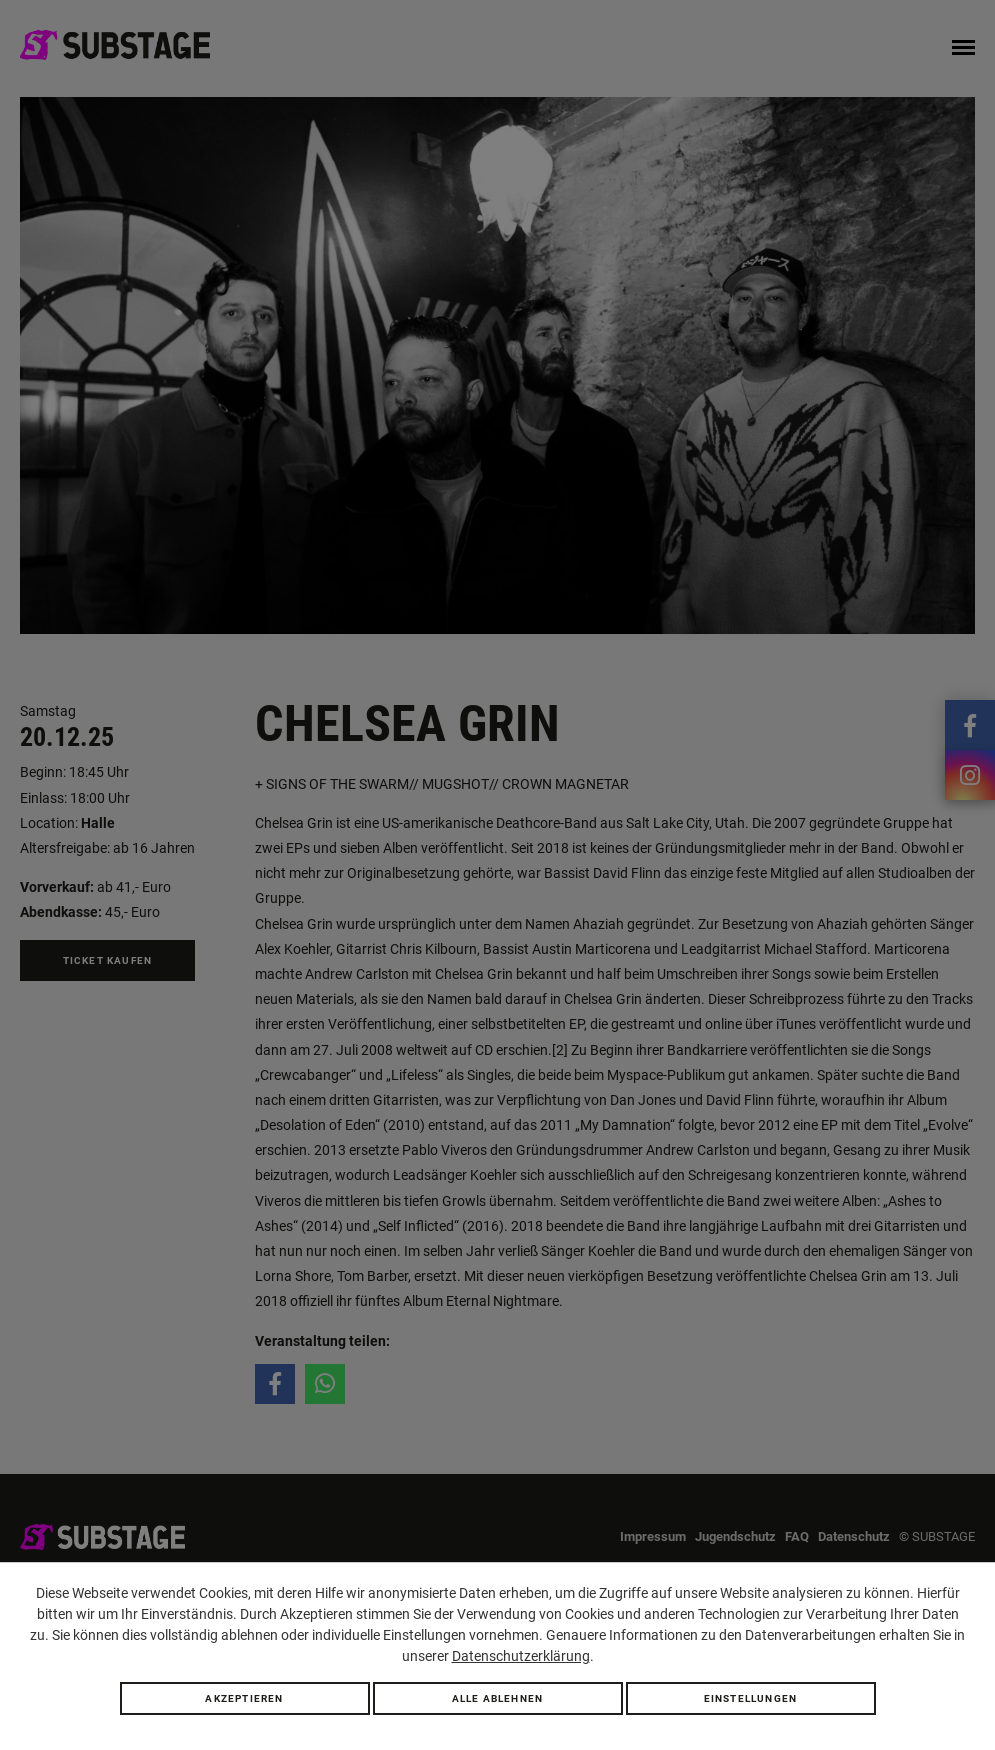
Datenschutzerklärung (521, 1656)
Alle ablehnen (498, 1698)
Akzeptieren (244, 1698)
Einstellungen (751, 1698)
